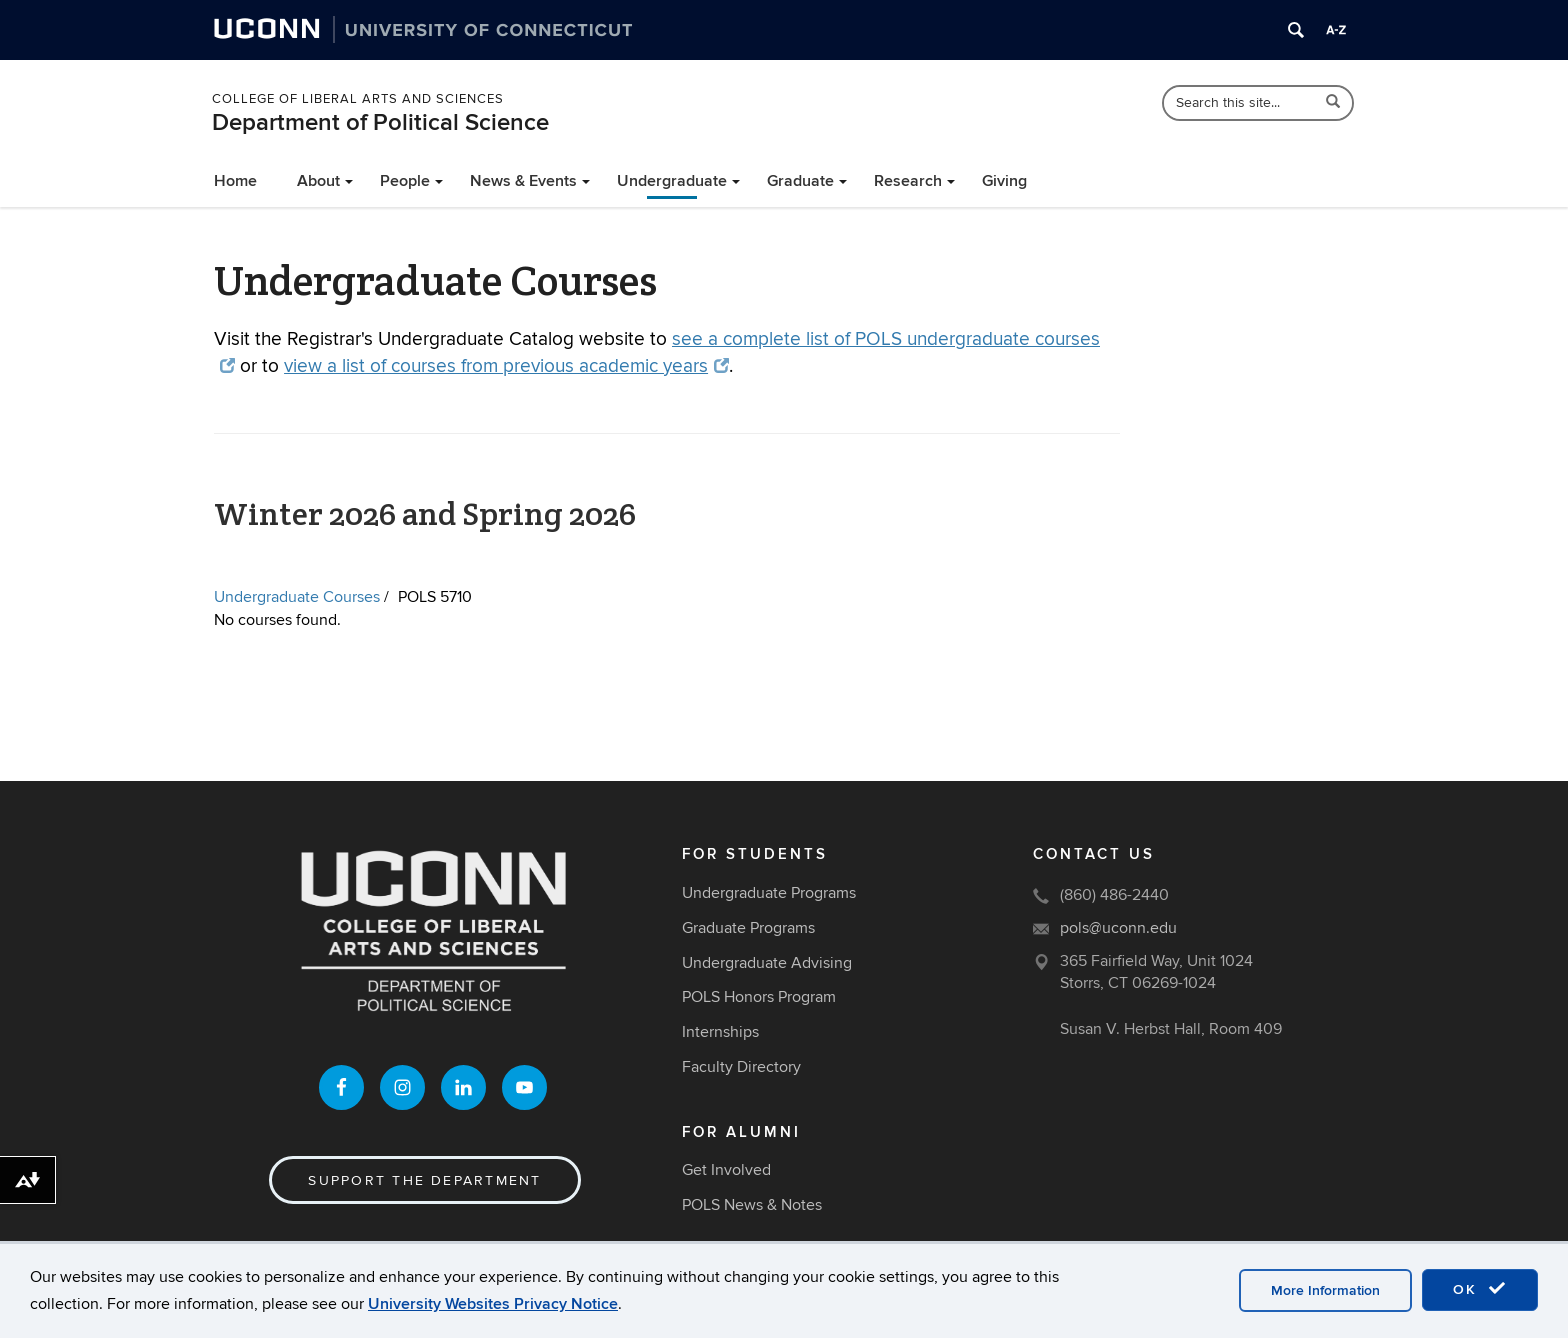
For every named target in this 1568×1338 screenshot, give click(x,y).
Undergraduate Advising (767, 963)
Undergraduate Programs (769, 893)
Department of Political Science (380, 122)
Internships (720, 1032)
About (318, 181)
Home (235, 181)
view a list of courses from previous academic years (506, 366)
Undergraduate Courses (297, 597)
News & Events (523, 181)
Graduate (800, 181)
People (405, 181)
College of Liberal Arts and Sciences (358, 99)
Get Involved (726, 1170)
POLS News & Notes (752, 1205)
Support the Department (424, 1180)
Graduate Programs (748, 928)
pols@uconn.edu (1118, 928)
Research (908, 181)
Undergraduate (672, 181)
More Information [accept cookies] (1325, 1290)
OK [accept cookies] (1480, 1289)
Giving (1004, 181)
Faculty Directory (741, 1067)
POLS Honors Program (759, 997)
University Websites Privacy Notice (493, 1304)
